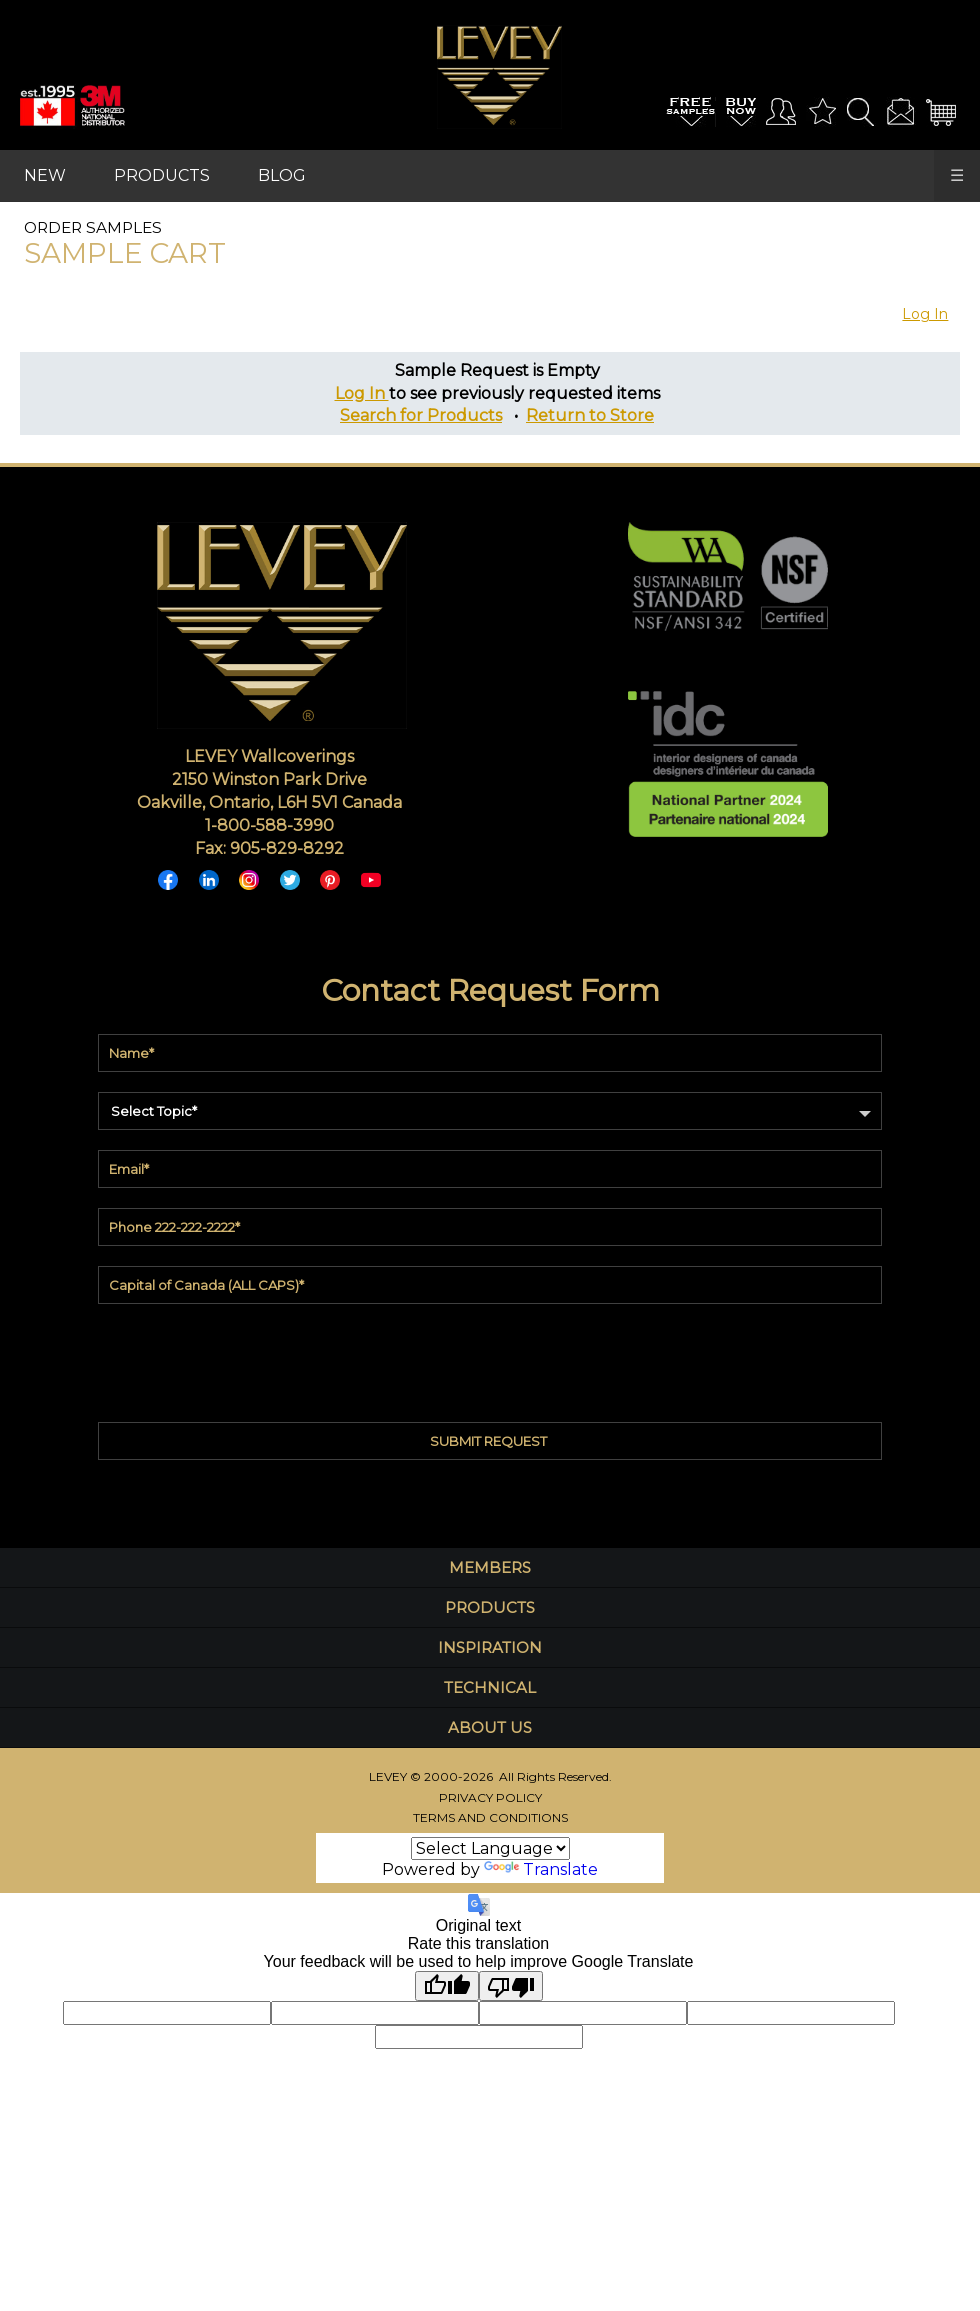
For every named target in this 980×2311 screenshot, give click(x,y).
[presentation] (490, 1358)
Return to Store (590, 415)
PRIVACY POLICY (490, 1797)
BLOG (282, 175)
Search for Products (421, 415)
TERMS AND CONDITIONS (490, 1817)
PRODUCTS (162, 175)
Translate (541, 1869)
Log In (925, 314)
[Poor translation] (511, 1986)
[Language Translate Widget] (490, 1848)
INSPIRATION (490, 1647)
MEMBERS (490, 1567)
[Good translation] (447, 1986)
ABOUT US (490, 1727)
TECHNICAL (490, 1687)
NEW (45, 175)
